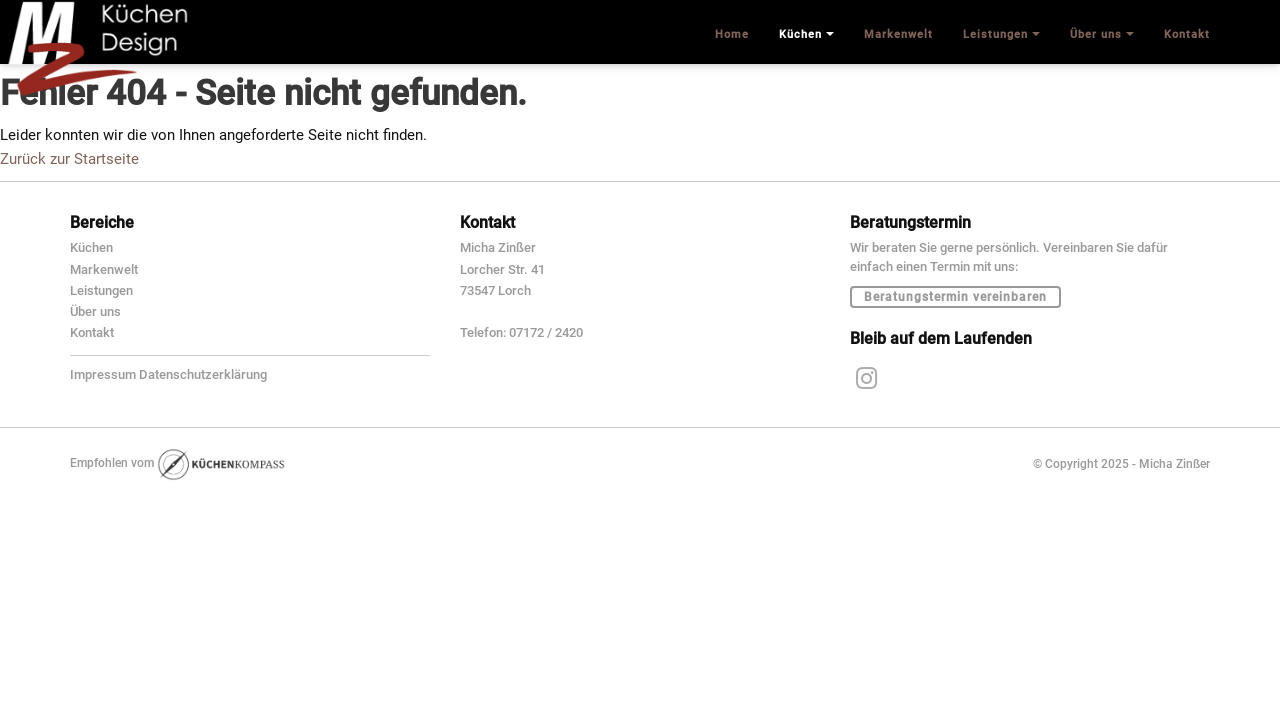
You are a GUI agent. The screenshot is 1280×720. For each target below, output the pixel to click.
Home (732, 34)
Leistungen (101, 290)
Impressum (103, 374)
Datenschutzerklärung (203, 374)
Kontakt (92, 332)
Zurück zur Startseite (69, 159)
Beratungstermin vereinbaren (955, 297)
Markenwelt (104, 269)
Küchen (91, 247)
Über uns (95, 311)
